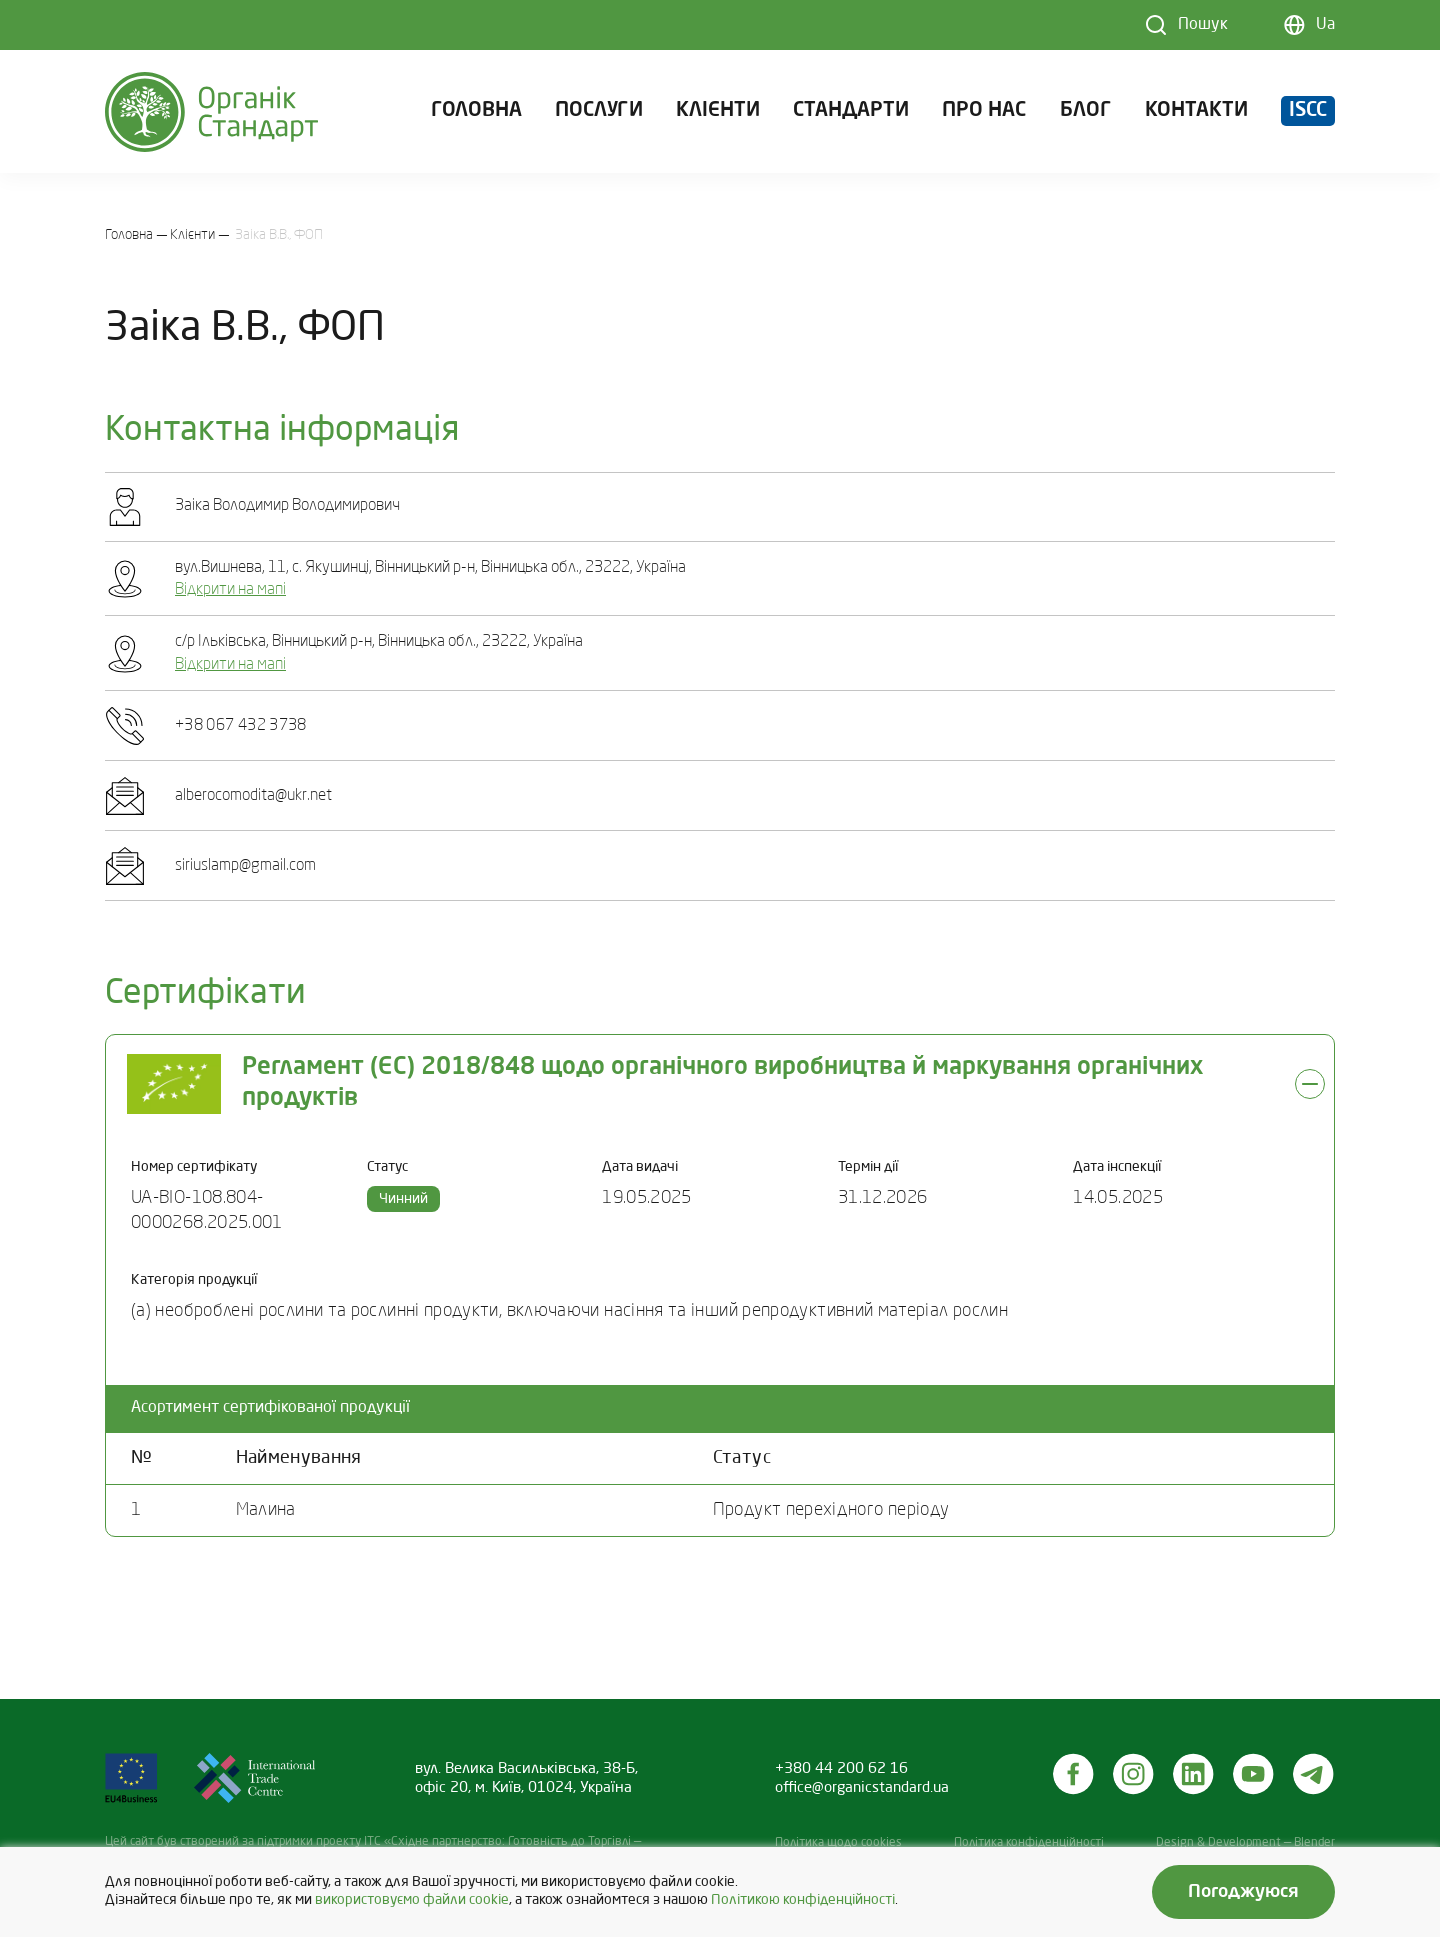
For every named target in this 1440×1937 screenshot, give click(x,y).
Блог (1086, 114)
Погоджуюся (1243, 1892)
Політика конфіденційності (1029, 1843)
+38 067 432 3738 (241, 726)
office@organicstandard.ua (862, 1788)
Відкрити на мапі (230, 590)
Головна (476, 114)
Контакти (1196, 114)
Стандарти (851, 114)
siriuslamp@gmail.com (245, 866)
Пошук (1203, 25)
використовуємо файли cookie (412, 1900)
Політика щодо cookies (838, 1843)
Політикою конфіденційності (803, 1900)
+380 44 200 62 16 (841, 1769)
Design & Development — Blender (1245, 1843)
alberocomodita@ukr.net (253, 796)
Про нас (984, 114)
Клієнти (718, 114)
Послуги (599, 114)
